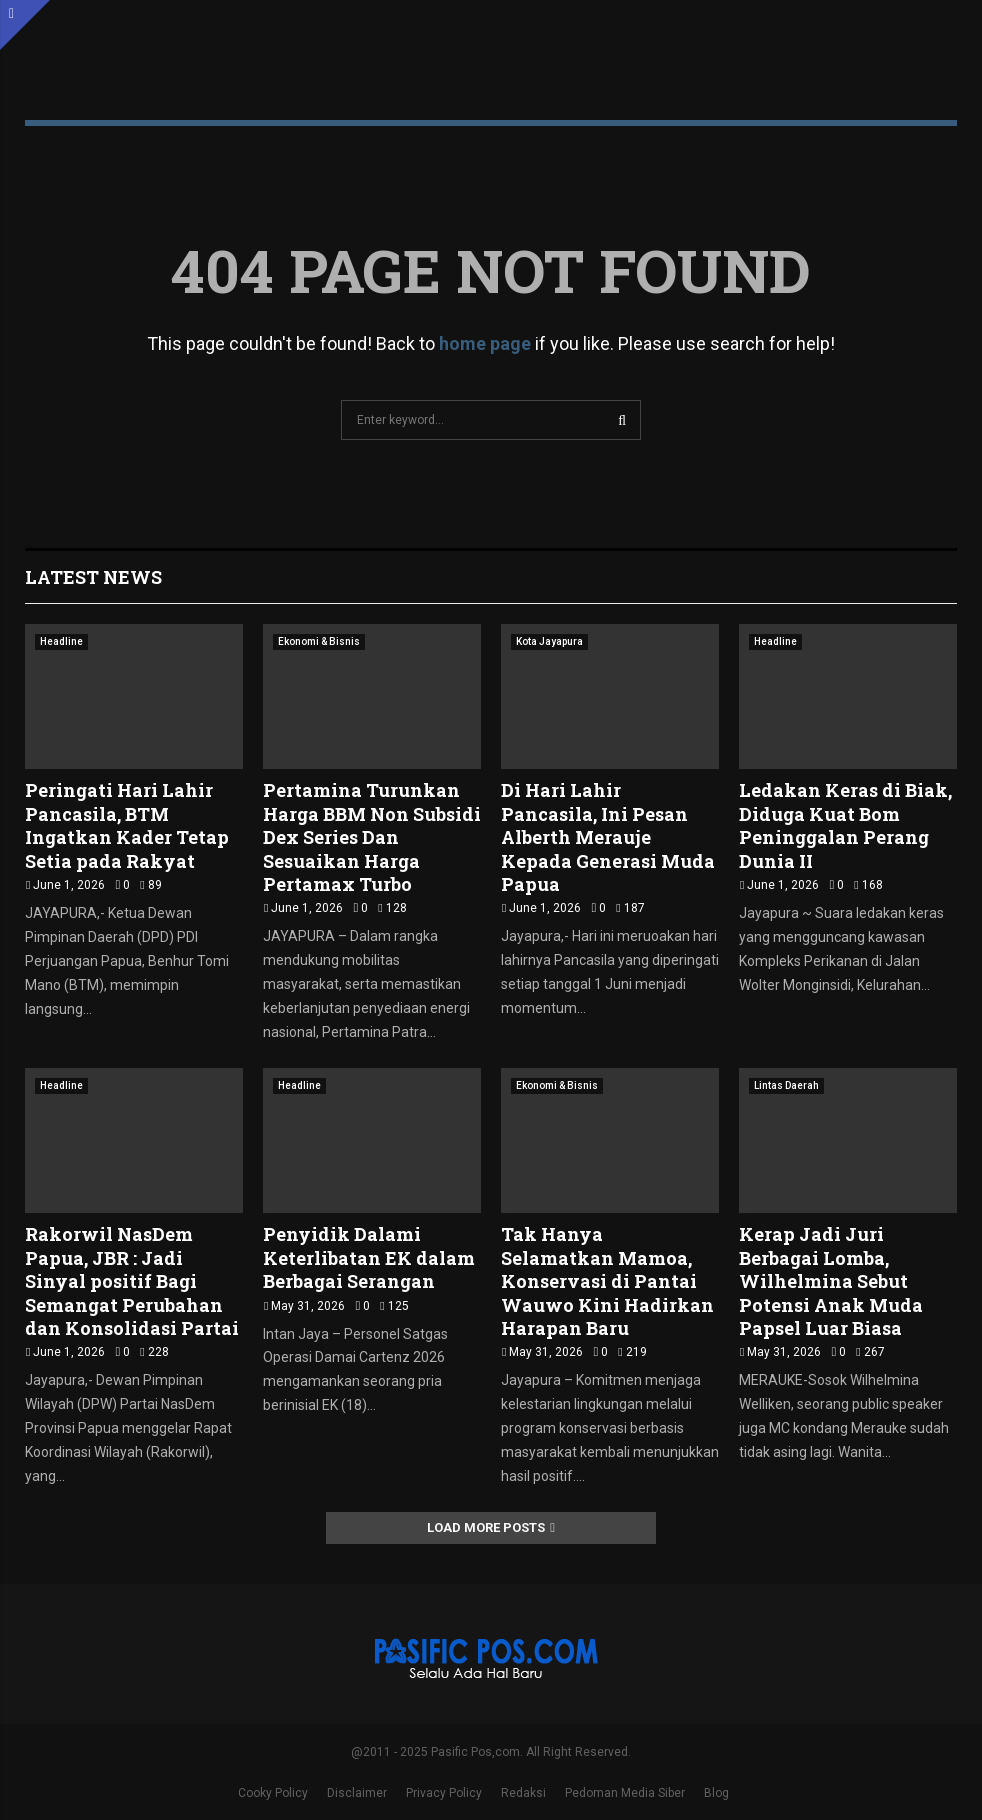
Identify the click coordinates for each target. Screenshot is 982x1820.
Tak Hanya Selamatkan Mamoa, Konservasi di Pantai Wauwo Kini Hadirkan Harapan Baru (607, 1281)
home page (485, 343)
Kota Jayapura (549, 641)
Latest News (93, 577)
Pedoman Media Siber (625, 1793)
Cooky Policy (273, 1793)
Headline (61, 641)
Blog (716, 1793)
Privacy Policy (444, 1793)
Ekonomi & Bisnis (319, 641)
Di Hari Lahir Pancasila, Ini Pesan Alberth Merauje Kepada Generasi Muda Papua (608, 837)
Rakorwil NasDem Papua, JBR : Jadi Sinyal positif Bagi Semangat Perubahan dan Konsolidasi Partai (132, 1281)
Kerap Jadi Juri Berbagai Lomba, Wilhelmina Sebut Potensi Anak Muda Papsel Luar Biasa (831, 1281)
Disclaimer (357, 1793)
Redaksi (523, 1793)
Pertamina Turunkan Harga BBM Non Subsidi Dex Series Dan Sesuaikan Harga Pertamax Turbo (372, 837)
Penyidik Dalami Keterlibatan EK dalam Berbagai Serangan (369, 1257)
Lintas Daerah (786, 1085)
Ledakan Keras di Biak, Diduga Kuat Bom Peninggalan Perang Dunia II (845, 825)
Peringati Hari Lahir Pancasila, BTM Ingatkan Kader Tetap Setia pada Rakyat (127, 825)
